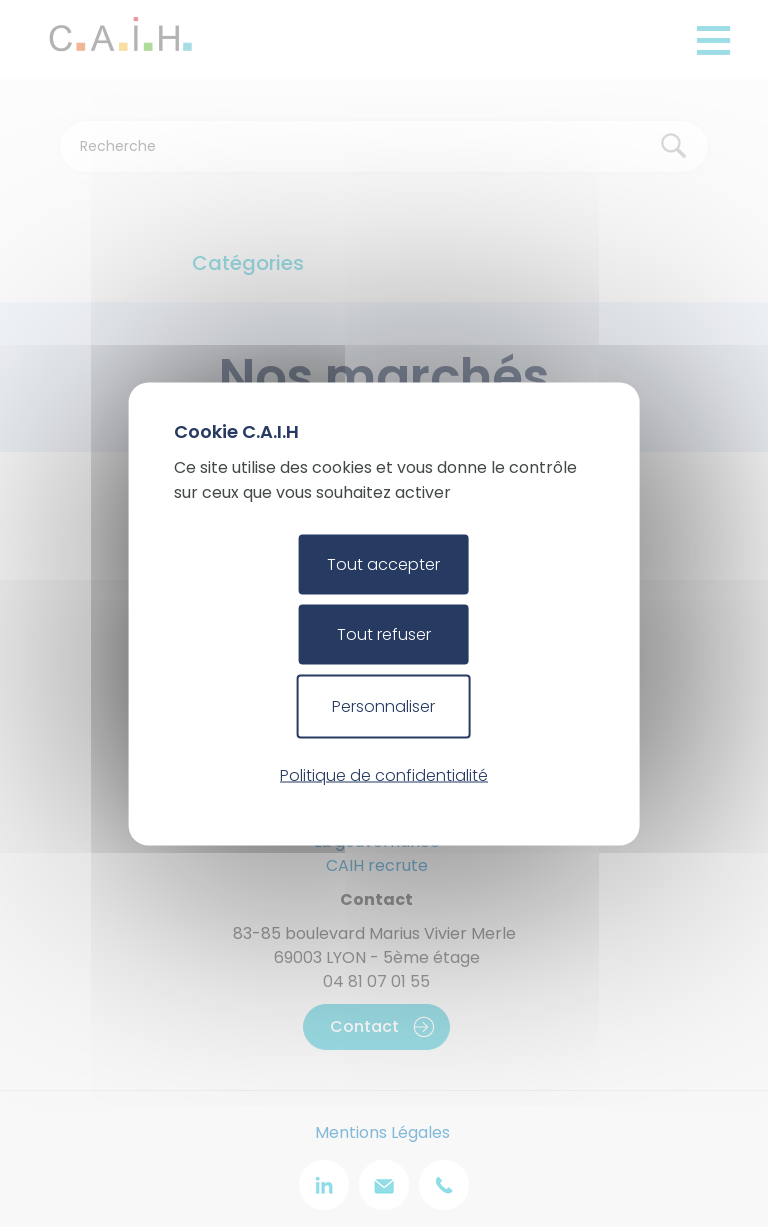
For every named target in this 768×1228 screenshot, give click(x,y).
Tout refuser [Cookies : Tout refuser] (384, 634)
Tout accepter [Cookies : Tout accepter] (383, 564)
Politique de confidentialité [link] (384, 774)
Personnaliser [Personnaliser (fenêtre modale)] (383, 706)
